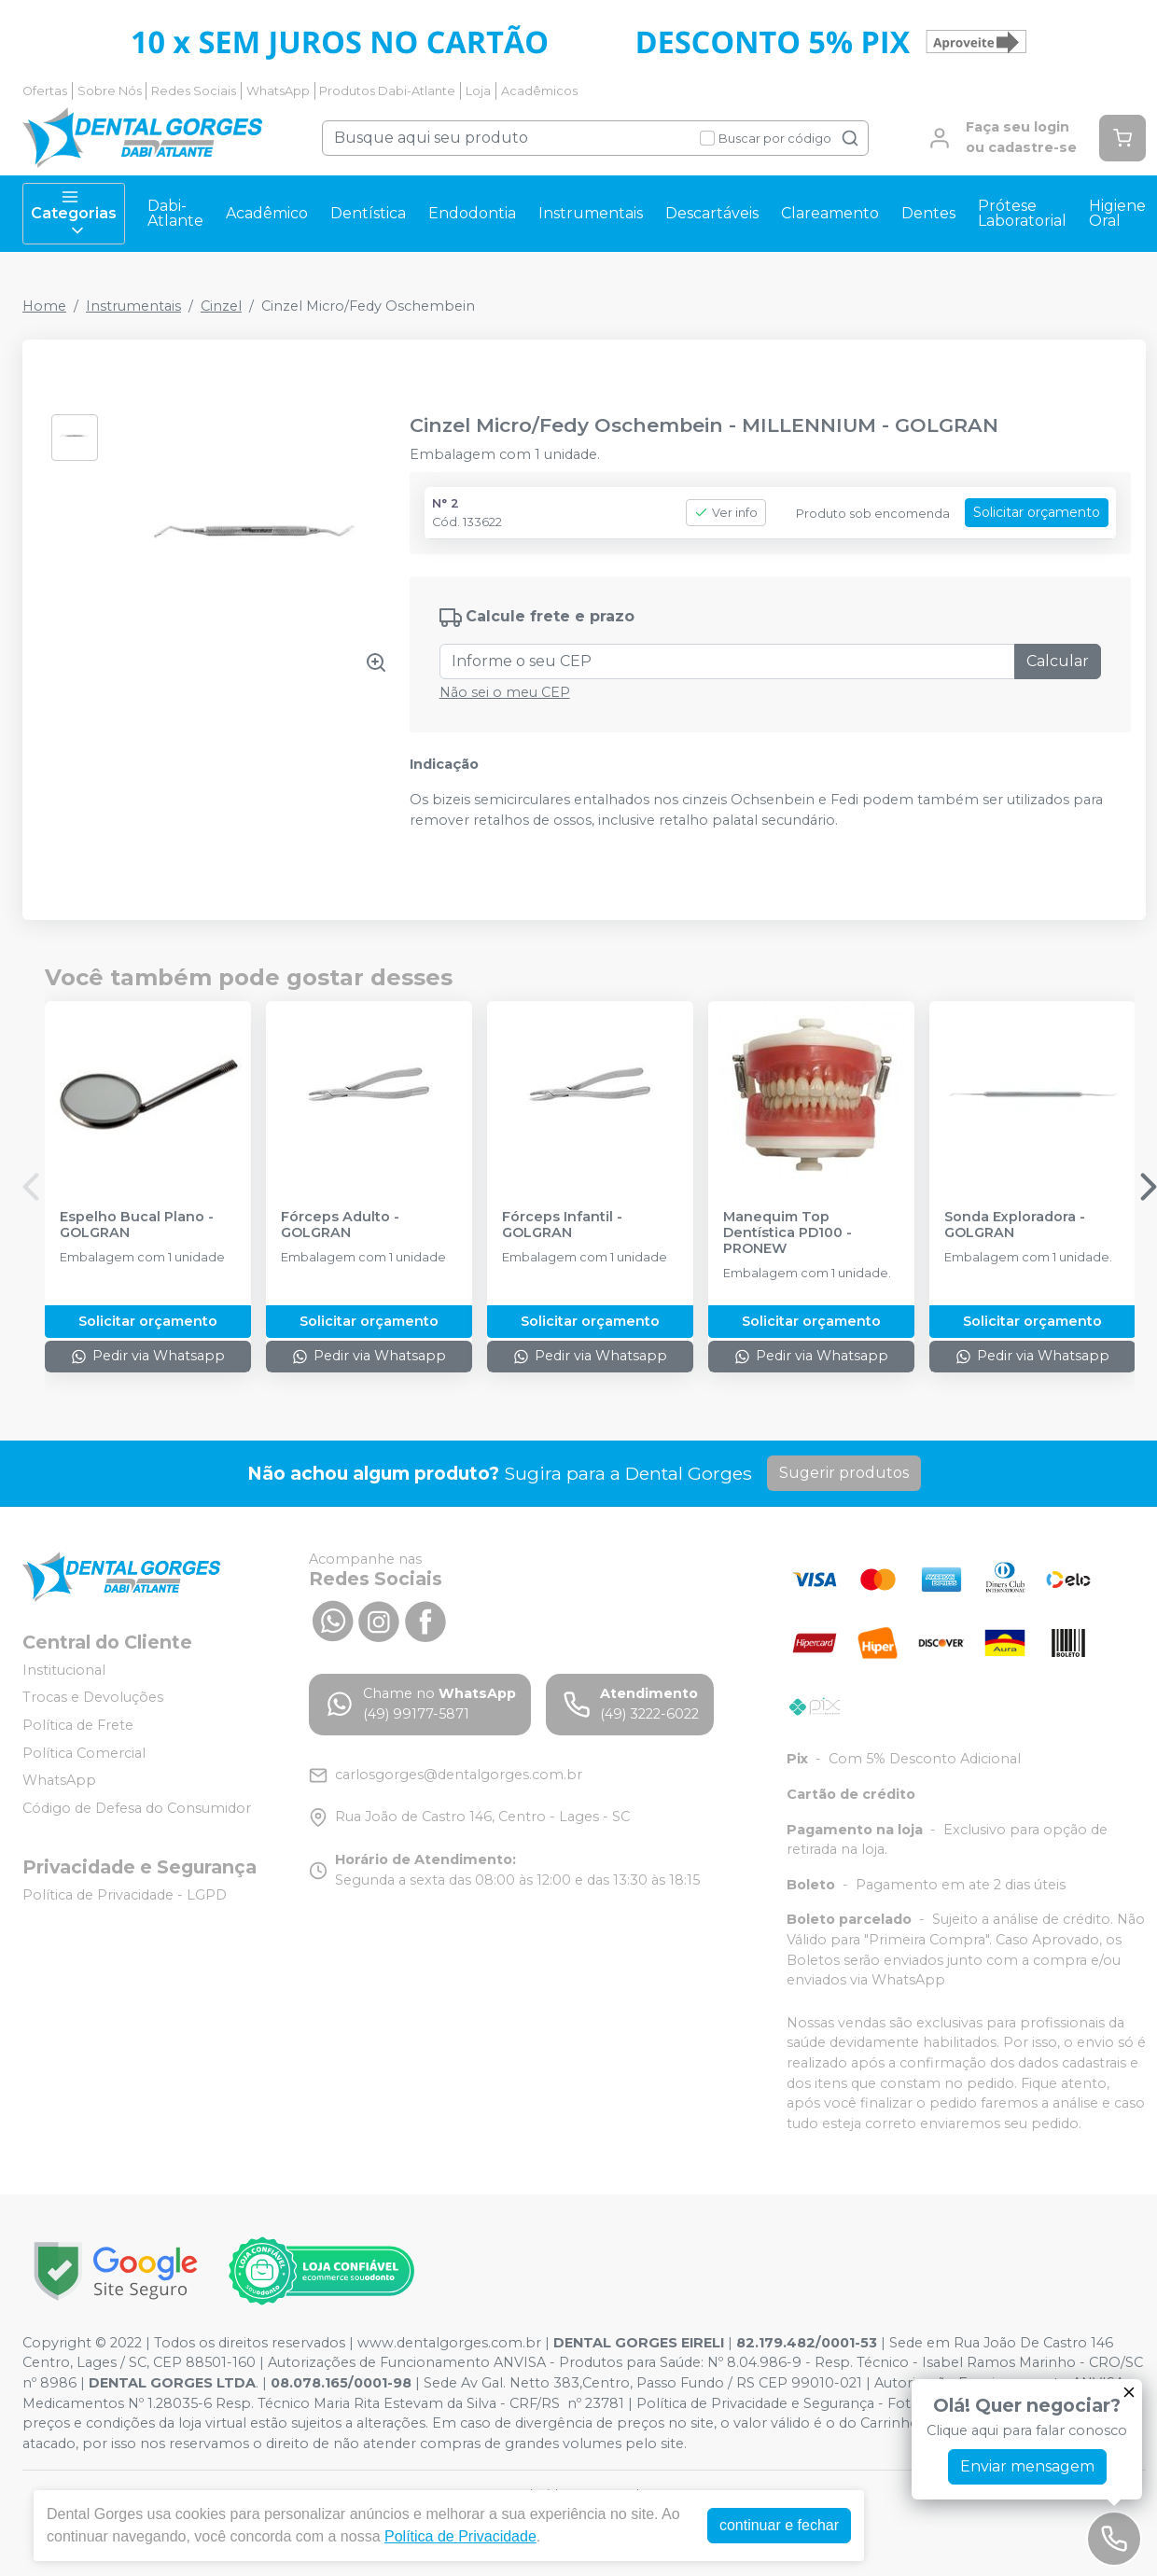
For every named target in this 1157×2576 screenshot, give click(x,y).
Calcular (1057, 661)
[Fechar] (1129, 2392)
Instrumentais (590, 213)
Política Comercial (84, 1753)
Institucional (63, 1670)
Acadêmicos (539, 91)
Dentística (368, 213)
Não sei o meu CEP (504, 692)
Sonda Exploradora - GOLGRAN (1014, 1225)
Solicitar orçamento (1036, 512)
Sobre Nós (109, 91)
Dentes (928, 213)
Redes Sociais (193, 91)
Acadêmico (267, 213)
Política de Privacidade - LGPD (124, 1895)
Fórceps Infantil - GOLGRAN (562, 1225)
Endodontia (472, 213)
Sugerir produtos (844, 1473)
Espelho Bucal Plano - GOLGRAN (137, 1225)
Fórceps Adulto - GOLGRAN (340, 1225)
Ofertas (44, 91)
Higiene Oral (1117, 213)
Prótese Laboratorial (1022, 213)
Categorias (74, 214)
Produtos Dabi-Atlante (387, 91)
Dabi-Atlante (175, 213)
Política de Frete (77, 1725)
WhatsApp (278, 91)
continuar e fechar (779, 2525)
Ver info (726, 513)
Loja (478, 91)
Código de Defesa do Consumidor (136, 1808)
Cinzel (221, 306)
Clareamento (830, 213)
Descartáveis (712, 213)
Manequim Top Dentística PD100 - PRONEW (787, 1233)
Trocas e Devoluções (92, 1698)
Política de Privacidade (460, 2536)
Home (44, 306)
